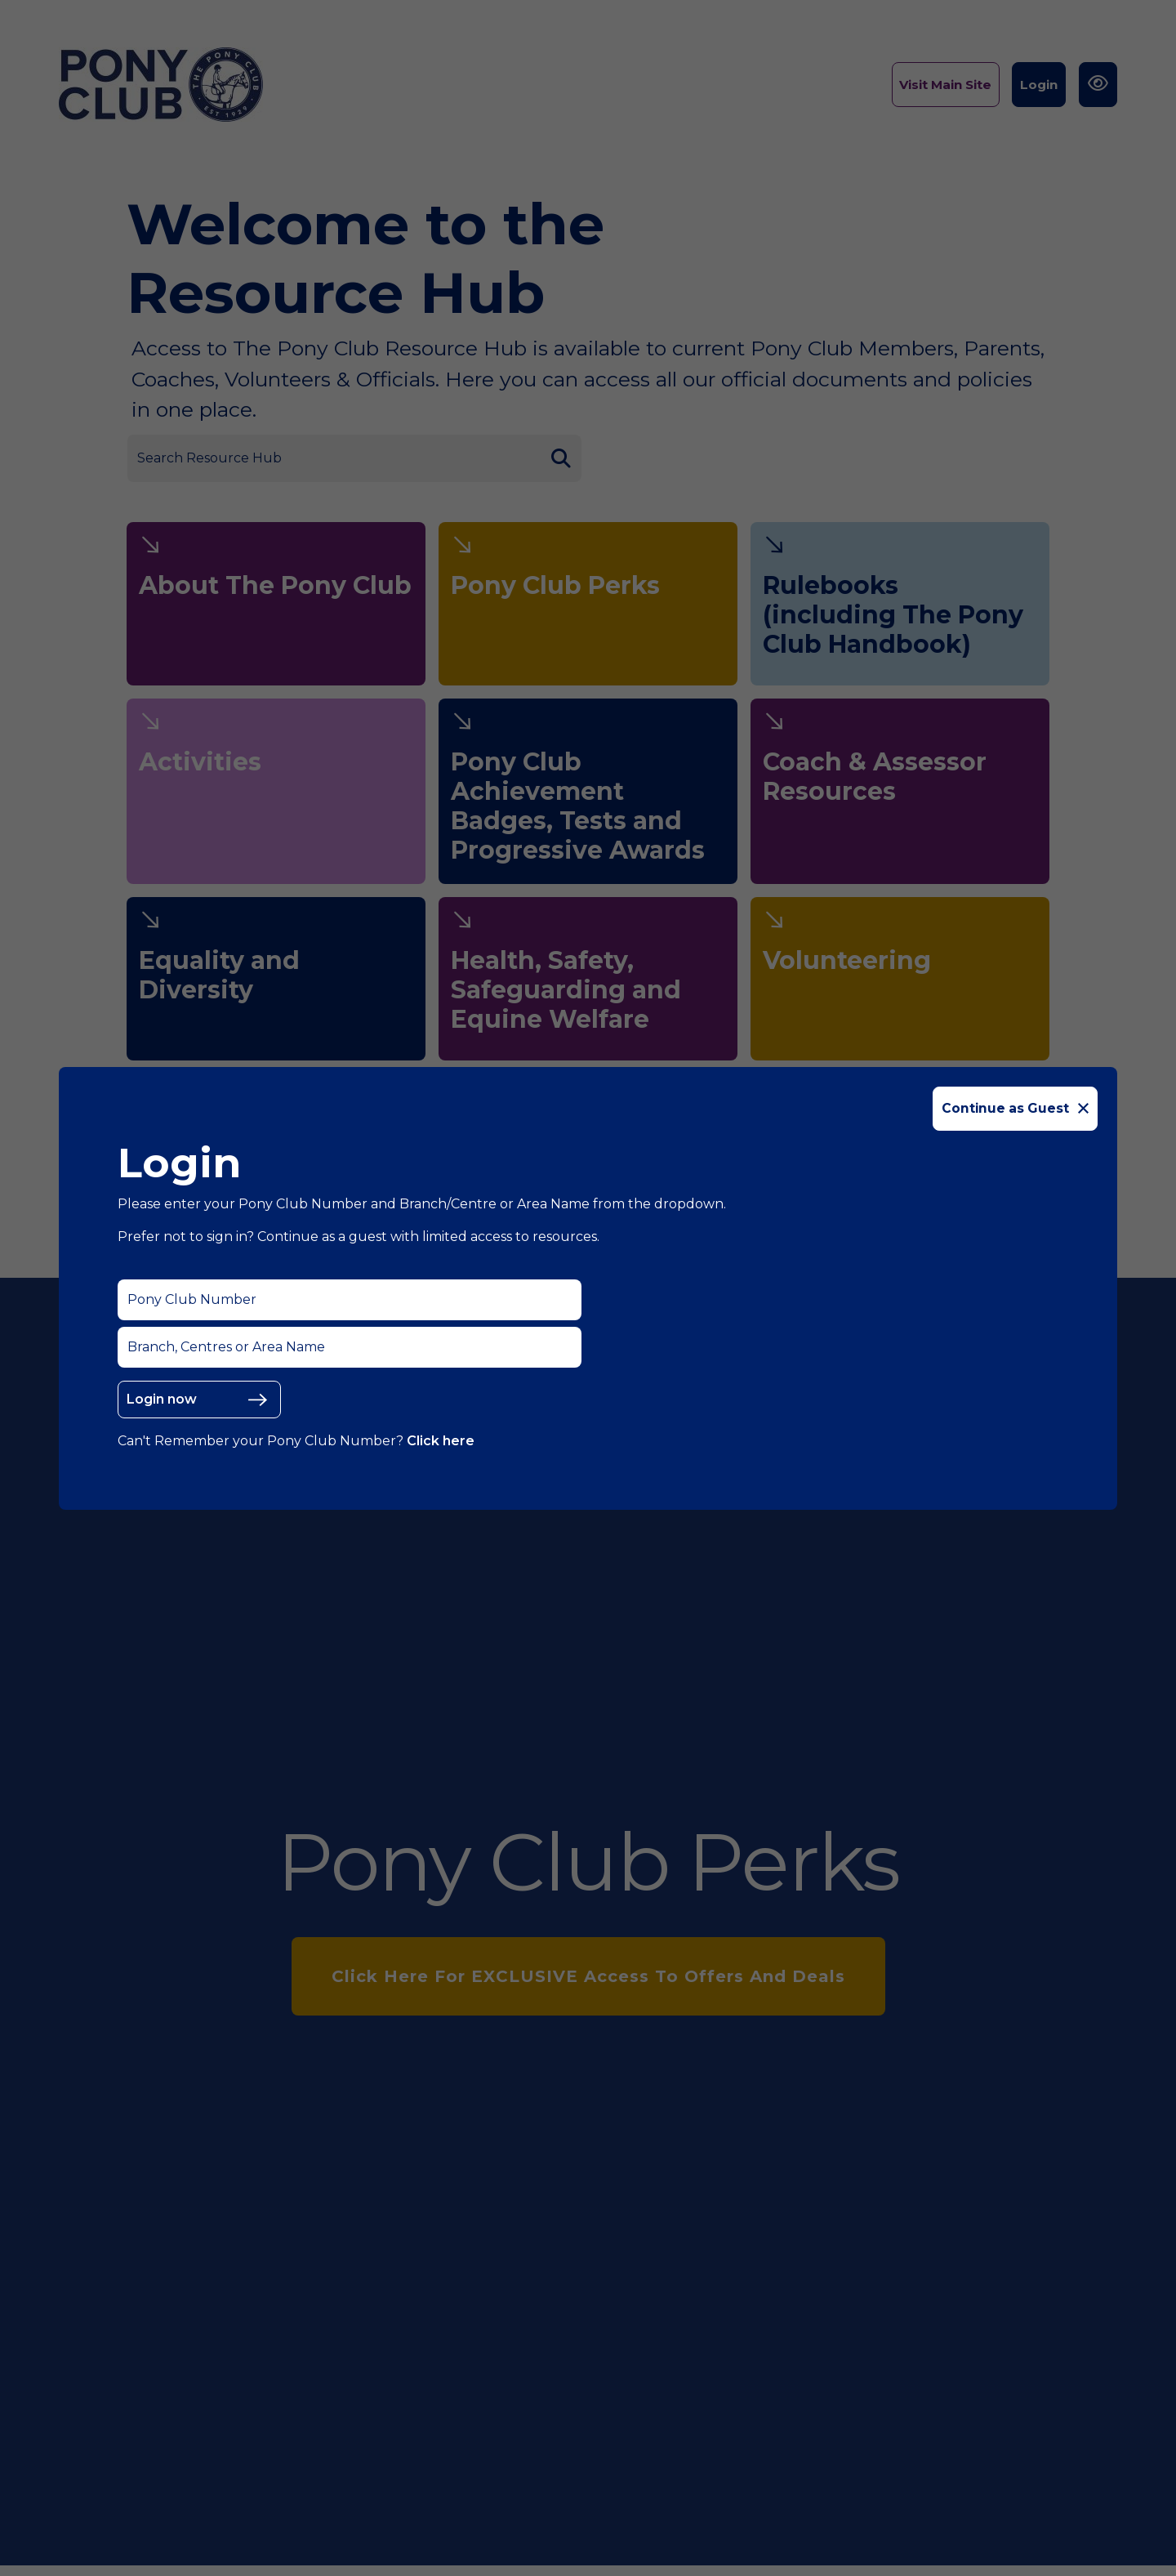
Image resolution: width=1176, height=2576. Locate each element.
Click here (440, 1441)
